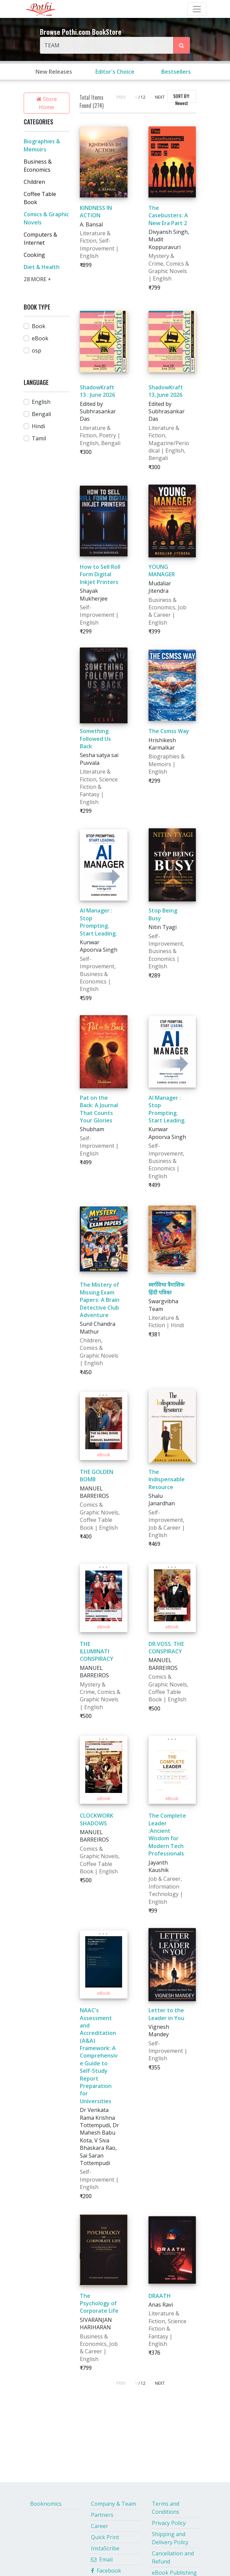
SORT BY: (181, 97)
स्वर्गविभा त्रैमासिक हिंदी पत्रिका (166, 1288)
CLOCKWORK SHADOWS (96, 1819)
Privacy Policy (169, 2523)
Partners (102, 2515)
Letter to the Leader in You (166, 2014)
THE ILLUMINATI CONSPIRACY (96, 1651)
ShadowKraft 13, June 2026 (165, 391)
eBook (40, 338)
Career (99, 2526)
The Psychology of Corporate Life (99, 2303)
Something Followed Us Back (95, 738)
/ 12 (141, 97)
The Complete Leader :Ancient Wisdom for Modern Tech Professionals (167, 1834)
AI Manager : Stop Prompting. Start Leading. (98, 922)
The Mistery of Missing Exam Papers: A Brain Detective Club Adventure (99, 1300)
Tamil (39, 438)
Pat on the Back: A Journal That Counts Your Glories (99, 1109)
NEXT (160, 97)
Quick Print (105, 2537)
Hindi (38, 426)
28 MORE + (37, 279)
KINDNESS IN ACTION (96, 211)
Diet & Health (42, 267)
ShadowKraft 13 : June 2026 (97, 391)
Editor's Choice (114, 71)
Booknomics (46, 2503)
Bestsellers (176, 71)
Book (38, 326)
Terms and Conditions (165, 2508)
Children (34, 182)
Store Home (47, 103)
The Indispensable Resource (166, 1479)
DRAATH (159, 2296)
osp (36, 350)
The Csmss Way (168, 731)
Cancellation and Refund (173, 2557)
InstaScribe (105, 2548)
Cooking (34, 255)
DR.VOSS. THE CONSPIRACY (166, 1647)
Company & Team (113, 2503)
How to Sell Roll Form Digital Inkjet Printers (100, 574)
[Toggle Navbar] (196, 9)
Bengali (41, 414)
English (41, 402)
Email (102, 2559)
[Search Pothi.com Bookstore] (181, 45)
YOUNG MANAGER (161, 570)
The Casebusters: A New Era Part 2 (168, 215)
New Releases (54, 71)
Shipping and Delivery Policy (170, 2538)
